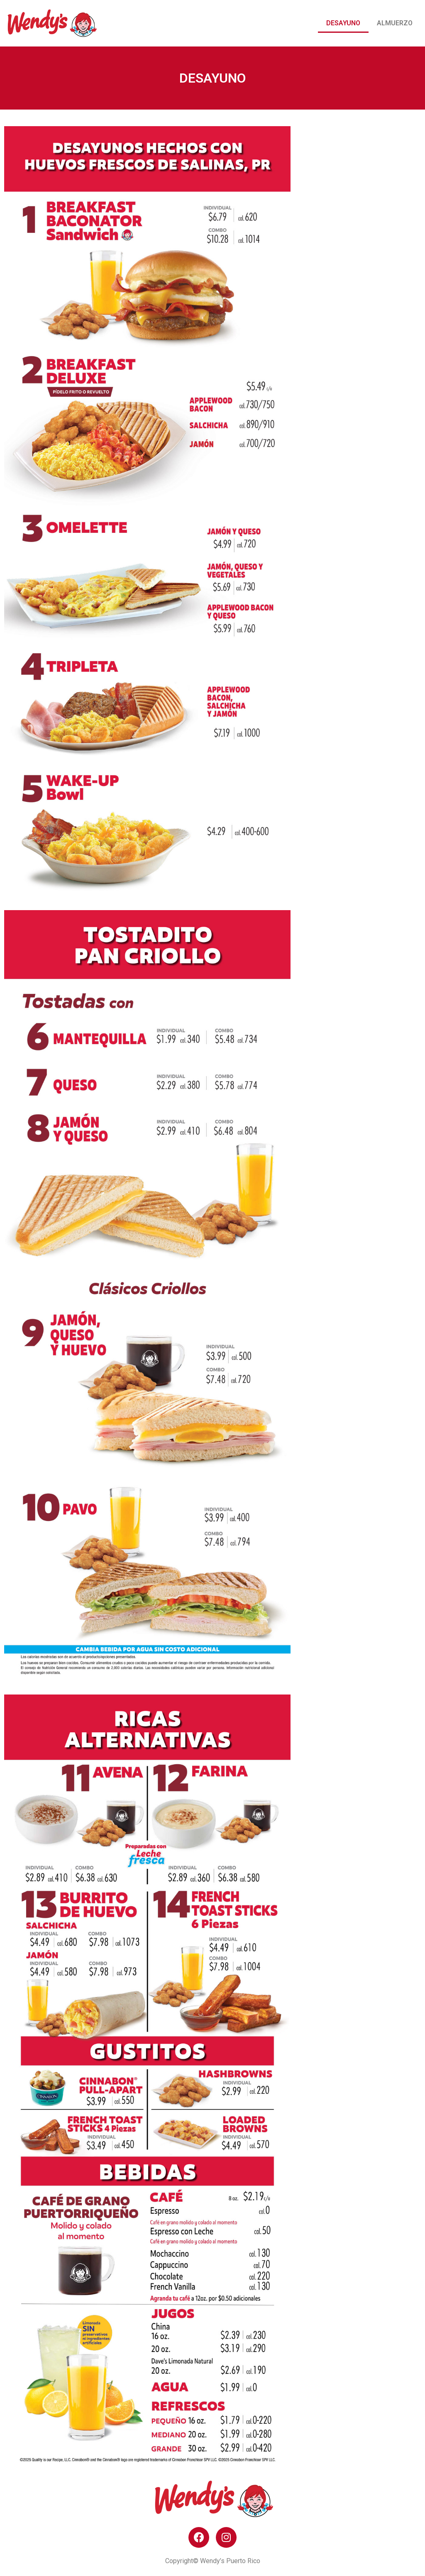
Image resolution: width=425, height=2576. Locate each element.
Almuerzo (395, 23)
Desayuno (343, 23)
